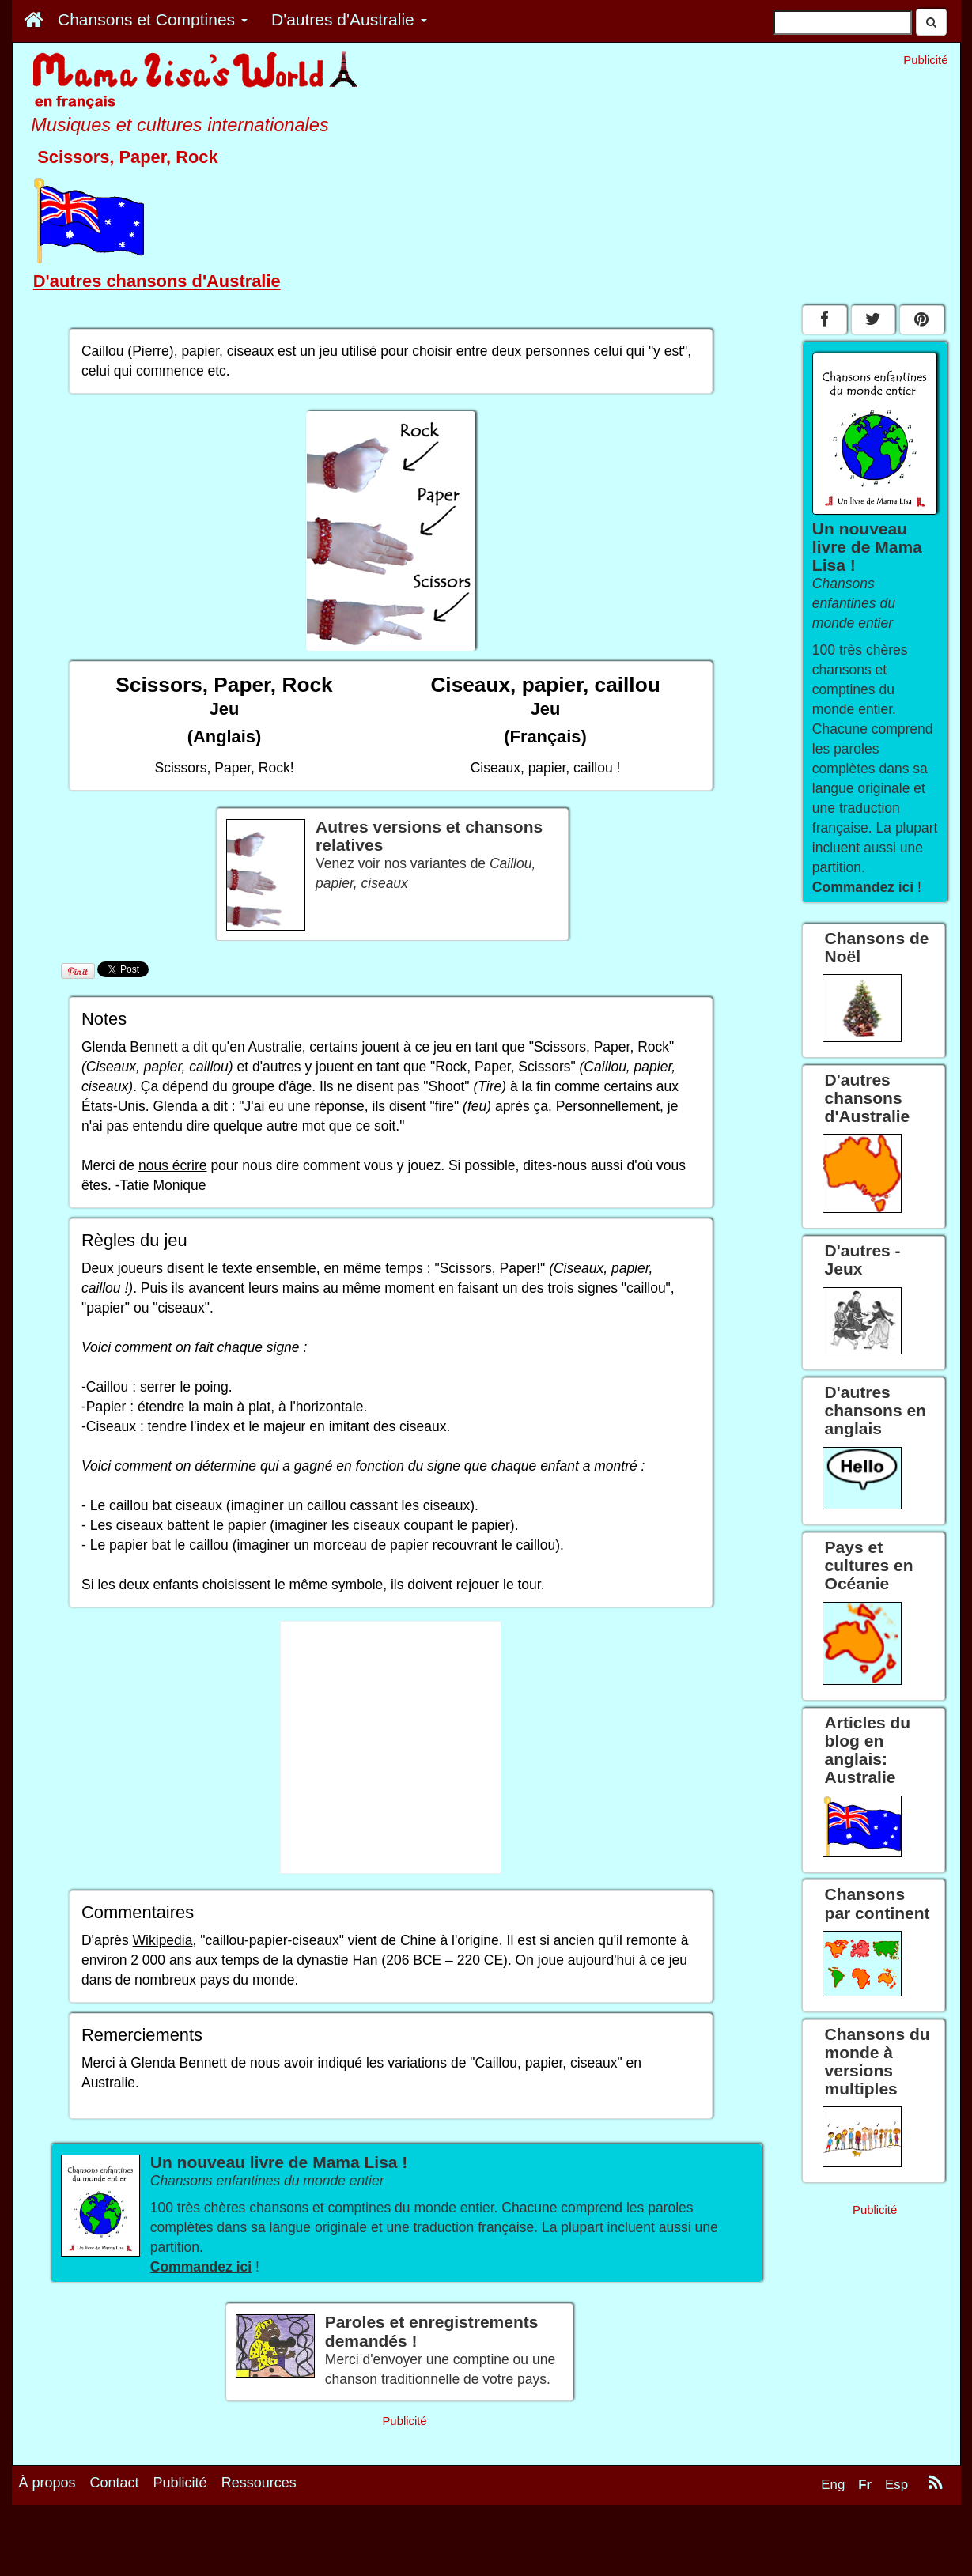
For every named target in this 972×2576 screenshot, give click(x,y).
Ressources (259, 2483)
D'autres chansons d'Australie (157, 281)
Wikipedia (163, 1940)
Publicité (180, 2483)
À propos (47, 2483)
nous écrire (172, 1165)
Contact (114, 2483)
